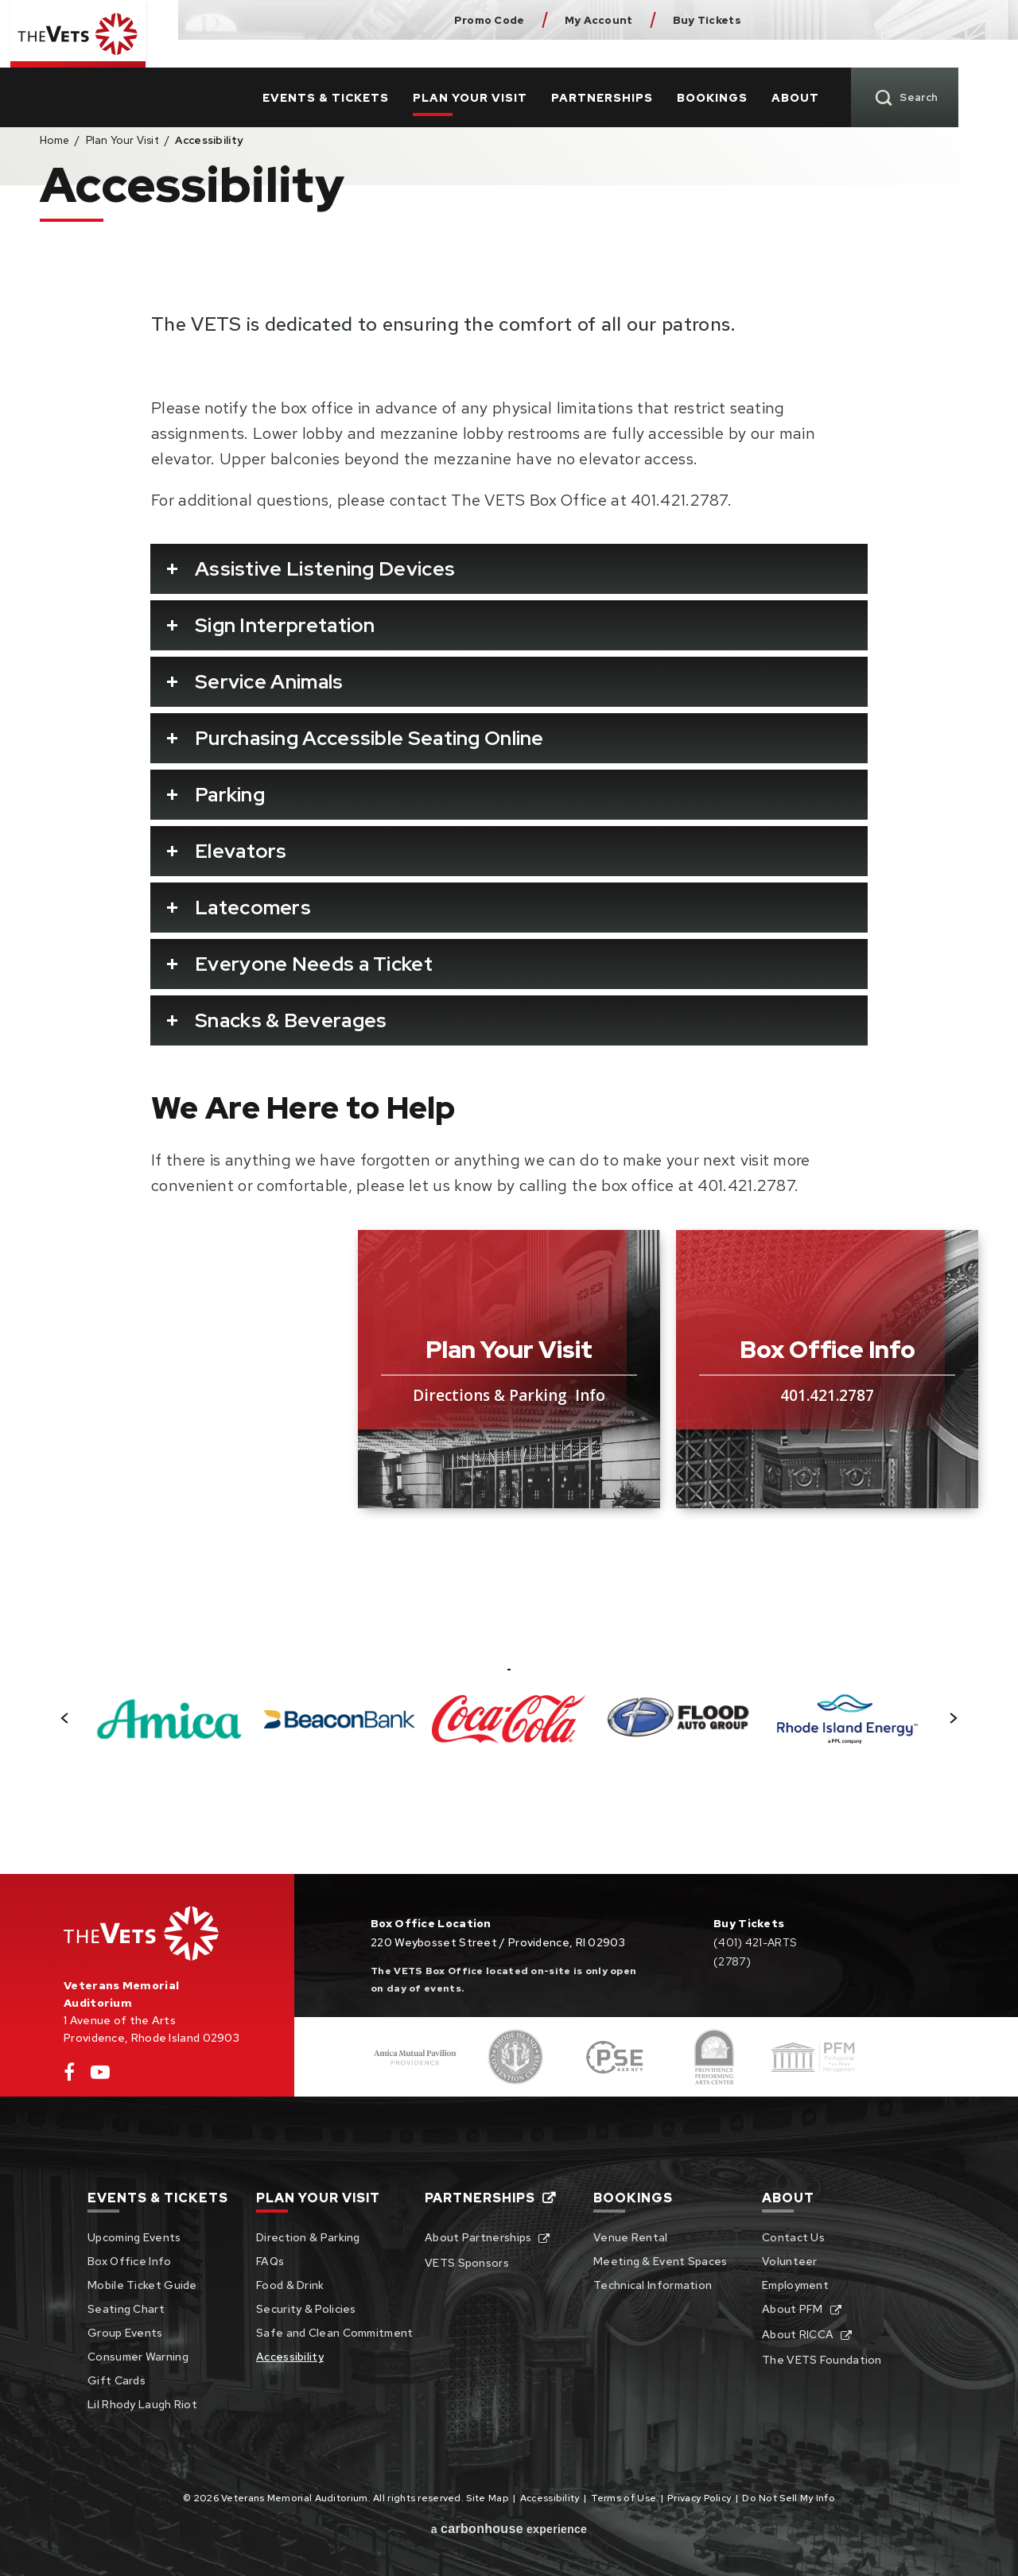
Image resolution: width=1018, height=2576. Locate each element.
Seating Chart (126, 2309)
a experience (509, 2528)
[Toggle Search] (964, 69)
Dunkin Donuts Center (816, 20)
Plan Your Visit (529, 70)
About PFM (792, 2309)
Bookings (771, 70)
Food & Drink (290, 2285)
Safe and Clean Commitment (335, 2333)
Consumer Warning (137, 2356)
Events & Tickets (385, 70)
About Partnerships (478, 2237)
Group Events (125, 2333)
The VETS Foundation (822, 2360)
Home (54, 140)
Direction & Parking (308, 2237)
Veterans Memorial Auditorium (89, 49)
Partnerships (662, 70)
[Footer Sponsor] (415, 2057)
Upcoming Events (134, 2237)
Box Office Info (129, 2261)
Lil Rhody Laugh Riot (142, 2404)
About (855, 70)
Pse (967, 20)
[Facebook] (69, 2075)
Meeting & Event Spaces (660, 2261)
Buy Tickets (707, 20)
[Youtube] (100, 2075)
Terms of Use (624, 2498)
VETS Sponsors (467, 2263)
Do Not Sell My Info (788, 2498)
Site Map (487, 2498)
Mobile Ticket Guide (142, 2285)
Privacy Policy (699, 2498)
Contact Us (793, 2237)
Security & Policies (306, 2309)
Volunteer (790, 2261)
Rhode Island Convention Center (892, 20)
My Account (599, 20)
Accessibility (290, 2356)
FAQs (270, 2261)
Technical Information (652, 2285)
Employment (795, 2285)
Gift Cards (116, 2380)
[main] (509, 1002)
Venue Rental (630, 2237)
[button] (65, 1718)
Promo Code (489, 20)
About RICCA (797, 2334)
